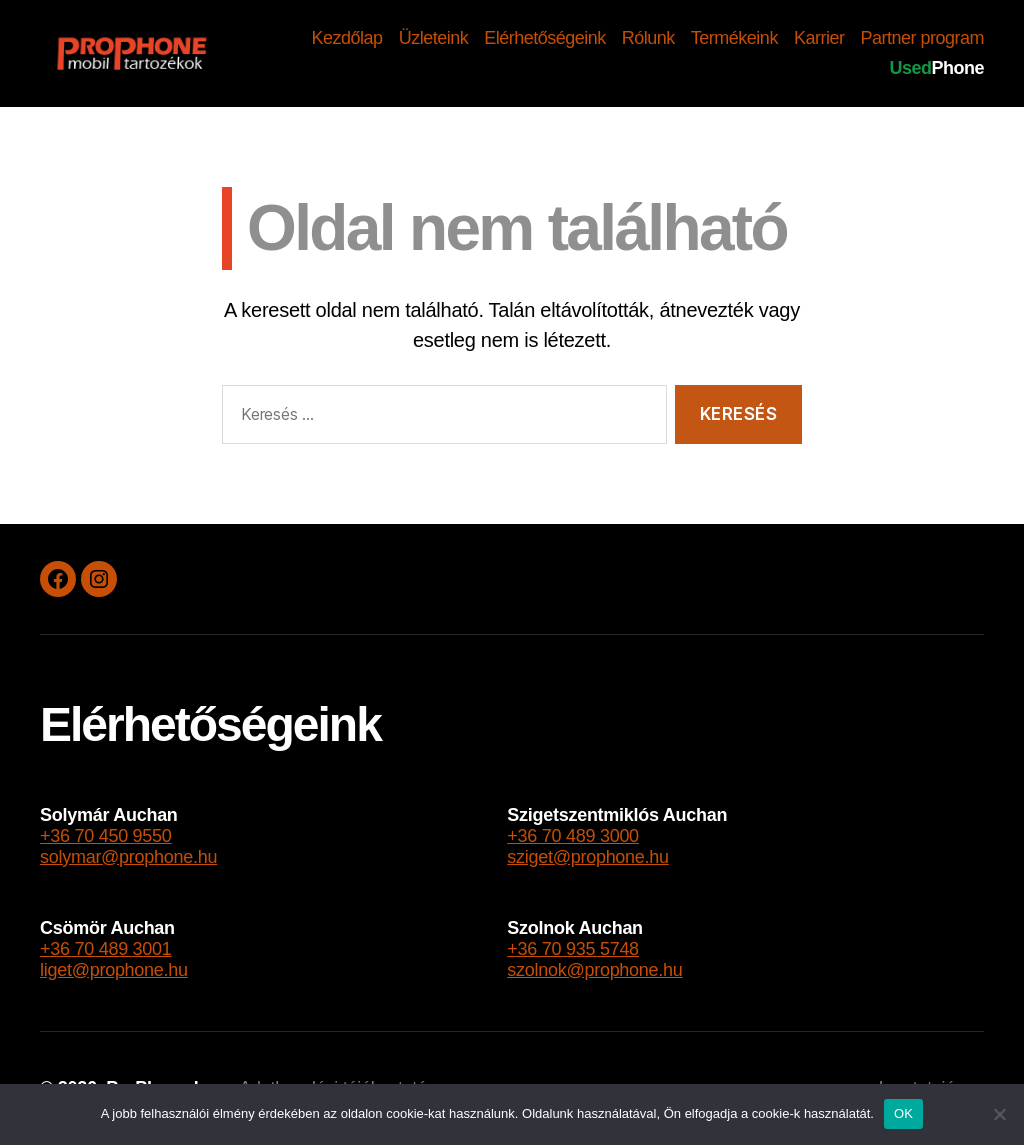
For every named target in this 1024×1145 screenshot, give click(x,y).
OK (903, 1113)
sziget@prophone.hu (588, 857)
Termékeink (734, 38)
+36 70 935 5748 (573, 949)
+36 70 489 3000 (573, 836)
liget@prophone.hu (114, 970)
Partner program (922, 38)
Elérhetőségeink (545, 38)
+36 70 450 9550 (106, 836)
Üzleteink (434, 38)
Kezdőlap (347, 38)
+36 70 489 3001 (106, 949)
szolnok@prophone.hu (594, 970)
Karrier (819, 38)
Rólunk (648, 38)
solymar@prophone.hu (128, 857)
